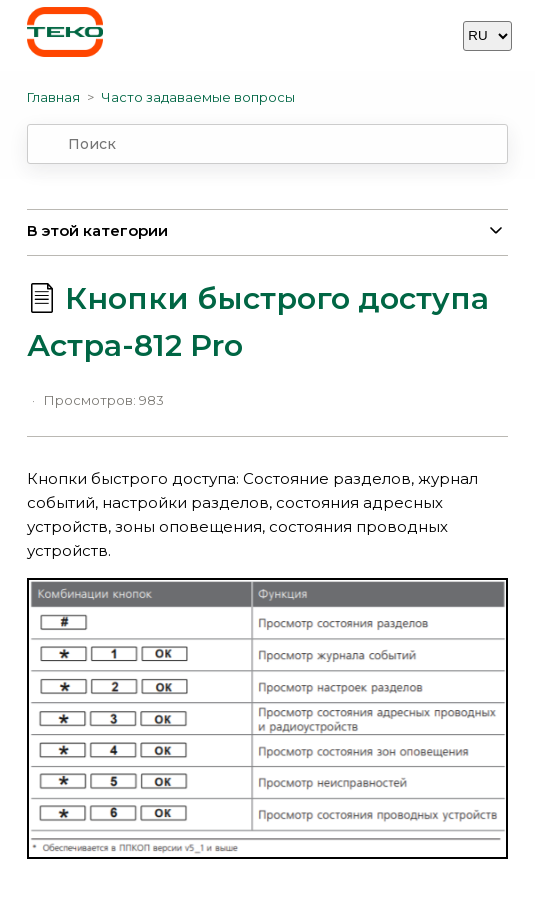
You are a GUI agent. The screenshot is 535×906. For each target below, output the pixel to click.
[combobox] (268, 144)
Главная (53, 97)
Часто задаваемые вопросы (198, 97)
